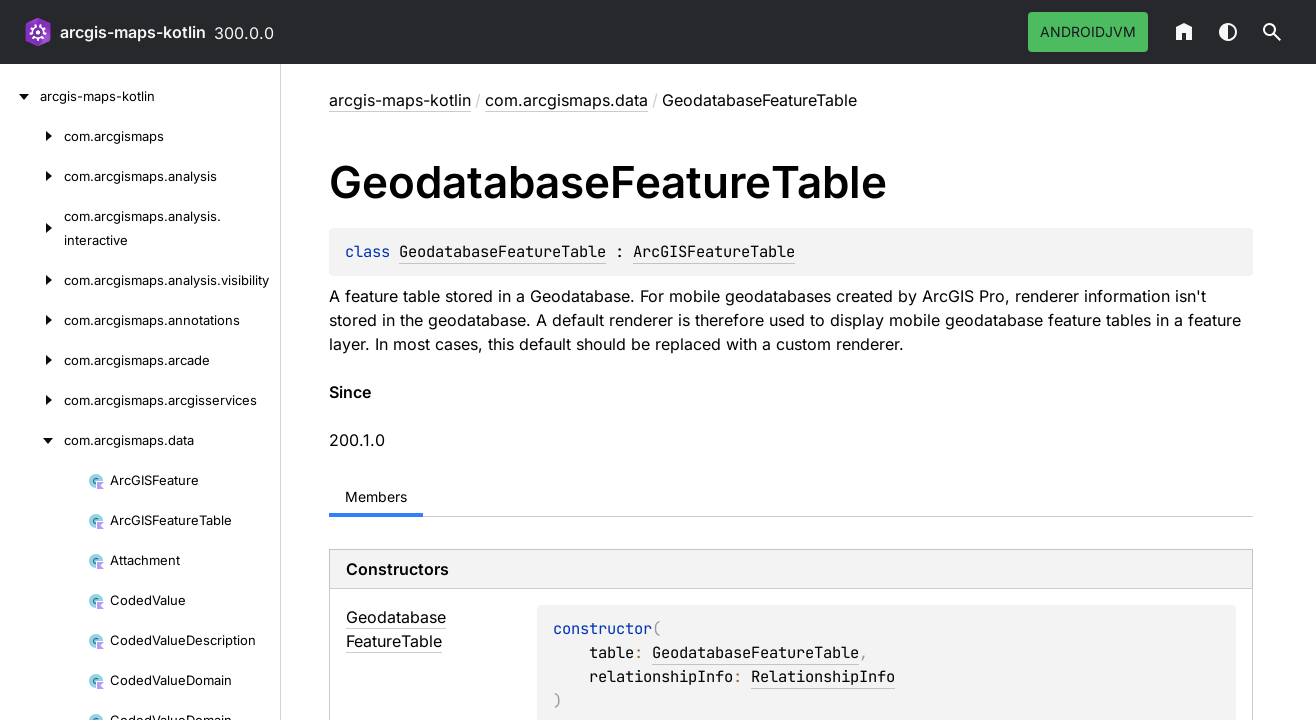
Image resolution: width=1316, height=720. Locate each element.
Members (376, 496)
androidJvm (1088, 31)
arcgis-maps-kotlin (133, 32)
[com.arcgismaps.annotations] (32, 320)
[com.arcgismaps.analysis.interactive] (32, 228)
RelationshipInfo (823, 676)
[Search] (1272, 32)
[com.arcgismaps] (32, 136)
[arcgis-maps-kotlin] (20, 96)
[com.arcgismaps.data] (32, 440)
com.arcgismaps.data (566, 100)
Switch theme (1228, 32)
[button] (1272, 32)
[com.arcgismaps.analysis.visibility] (32, 280)
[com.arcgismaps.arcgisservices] (32, 400)
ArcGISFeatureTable (714, 251)
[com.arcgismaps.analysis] (32, 176)
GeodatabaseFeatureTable (502, 251)
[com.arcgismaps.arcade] (32, 360)
